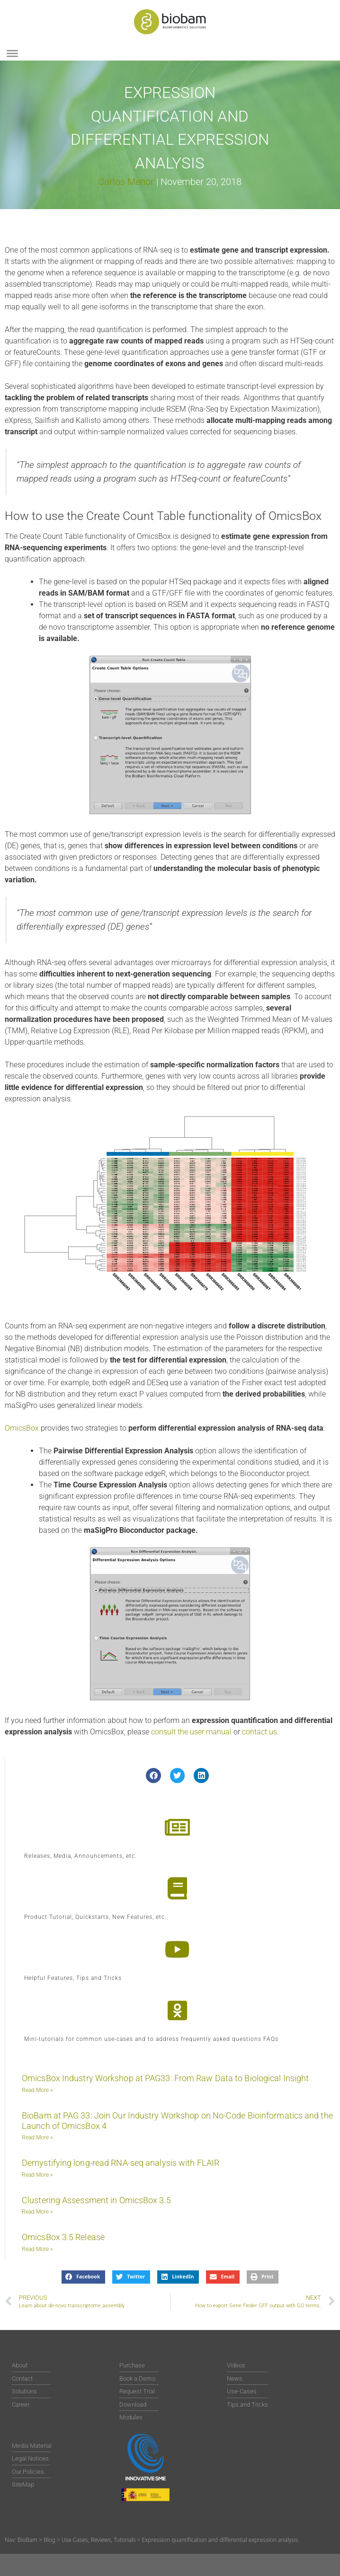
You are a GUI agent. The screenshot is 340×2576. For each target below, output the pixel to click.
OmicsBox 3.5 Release (63, 2237)
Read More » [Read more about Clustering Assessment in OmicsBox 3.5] (37, 2211)
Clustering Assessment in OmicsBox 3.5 (96, 2200)
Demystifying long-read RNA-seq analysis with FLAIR (120, 2163)
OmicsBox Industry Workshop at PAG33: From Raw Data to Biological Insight (165, 2078)
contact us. (260, 1731)
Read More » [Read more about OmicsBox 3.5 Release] (37, 2249)
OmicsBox (22, 1428)
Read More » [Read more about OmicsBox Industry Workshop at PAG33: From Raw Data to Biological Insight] (37, 2090)
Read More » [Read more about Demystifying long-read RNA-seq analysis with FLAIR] (37, 2175)
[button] (153, 1775)
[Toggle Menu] (12, 53)
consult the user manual (192, 1731)
